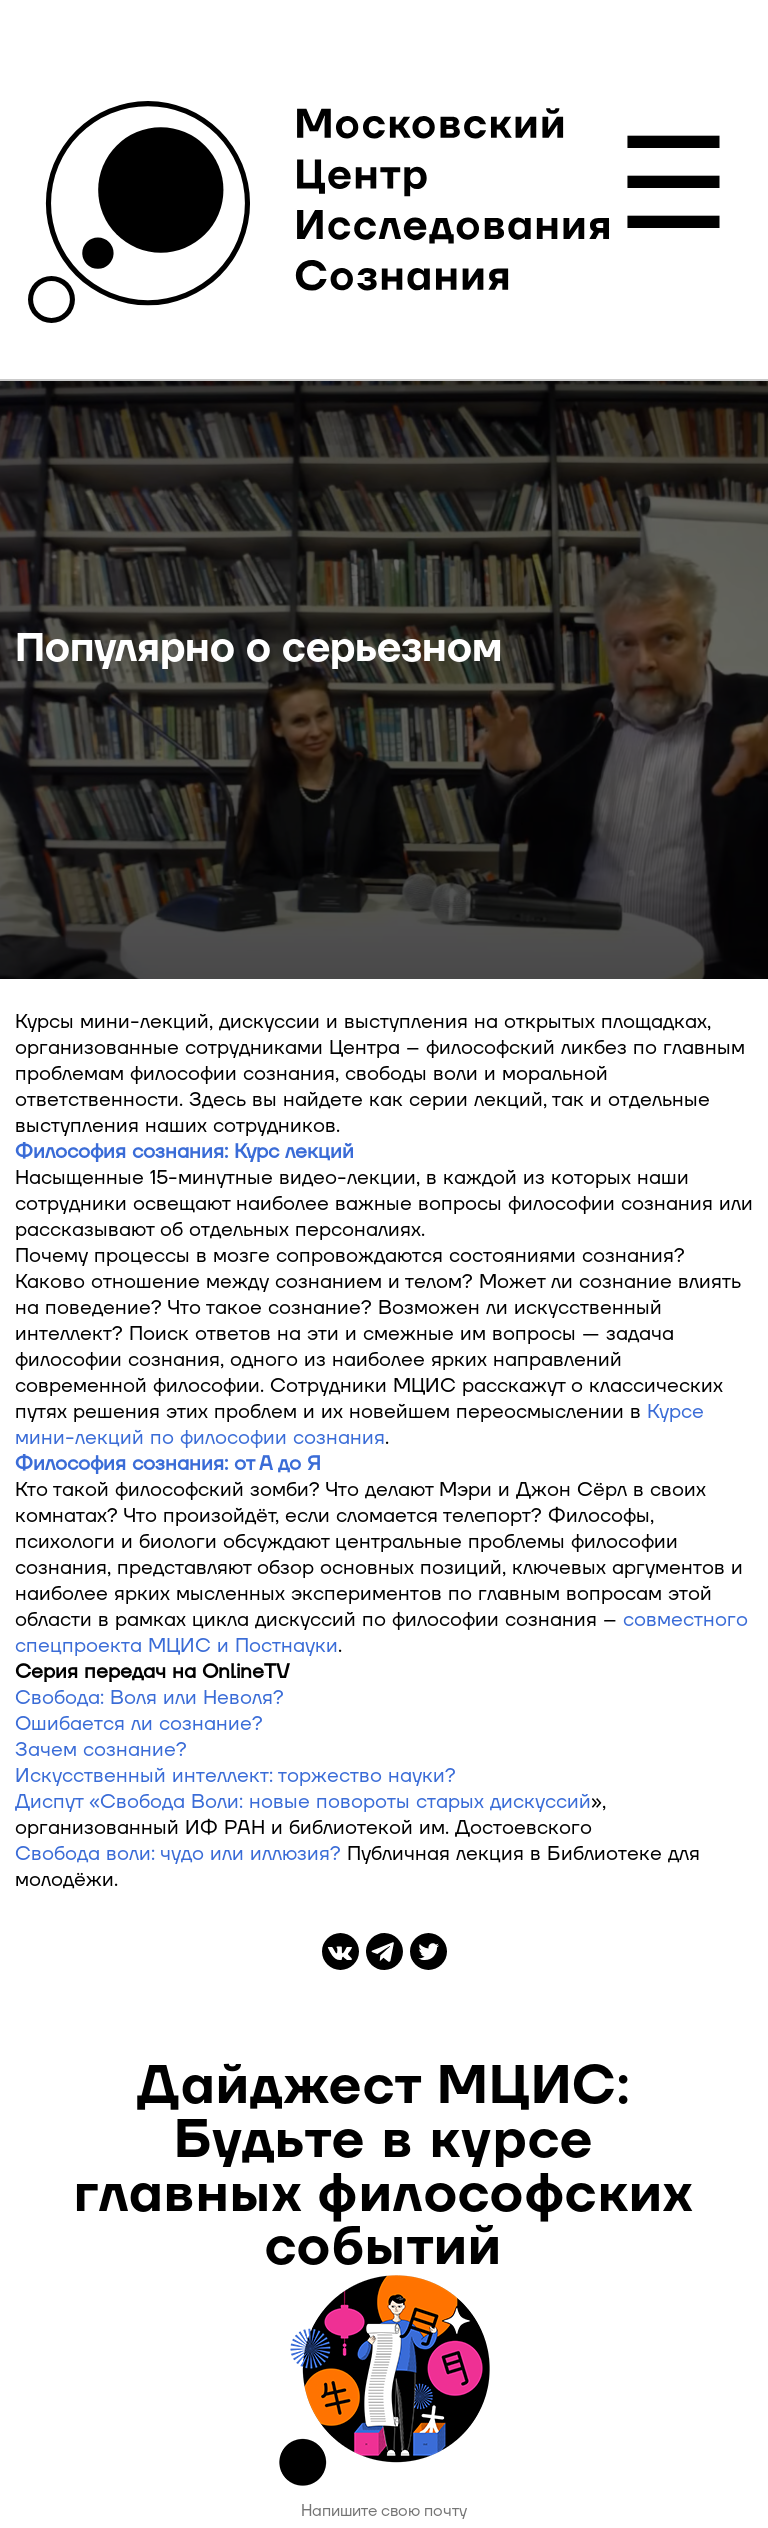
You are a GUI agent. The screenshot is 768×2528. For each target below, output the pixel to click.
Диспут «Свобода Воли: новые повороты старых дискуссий (303, 1802)
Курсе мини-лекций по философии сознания (359, 1425)
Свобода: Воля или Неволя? (149, 1698)
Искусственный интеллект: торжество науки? (235, 1776)
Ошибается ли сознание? (139, 1724)
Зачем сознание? (101, 1750)
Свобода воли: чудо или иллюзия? (178, 1854)
